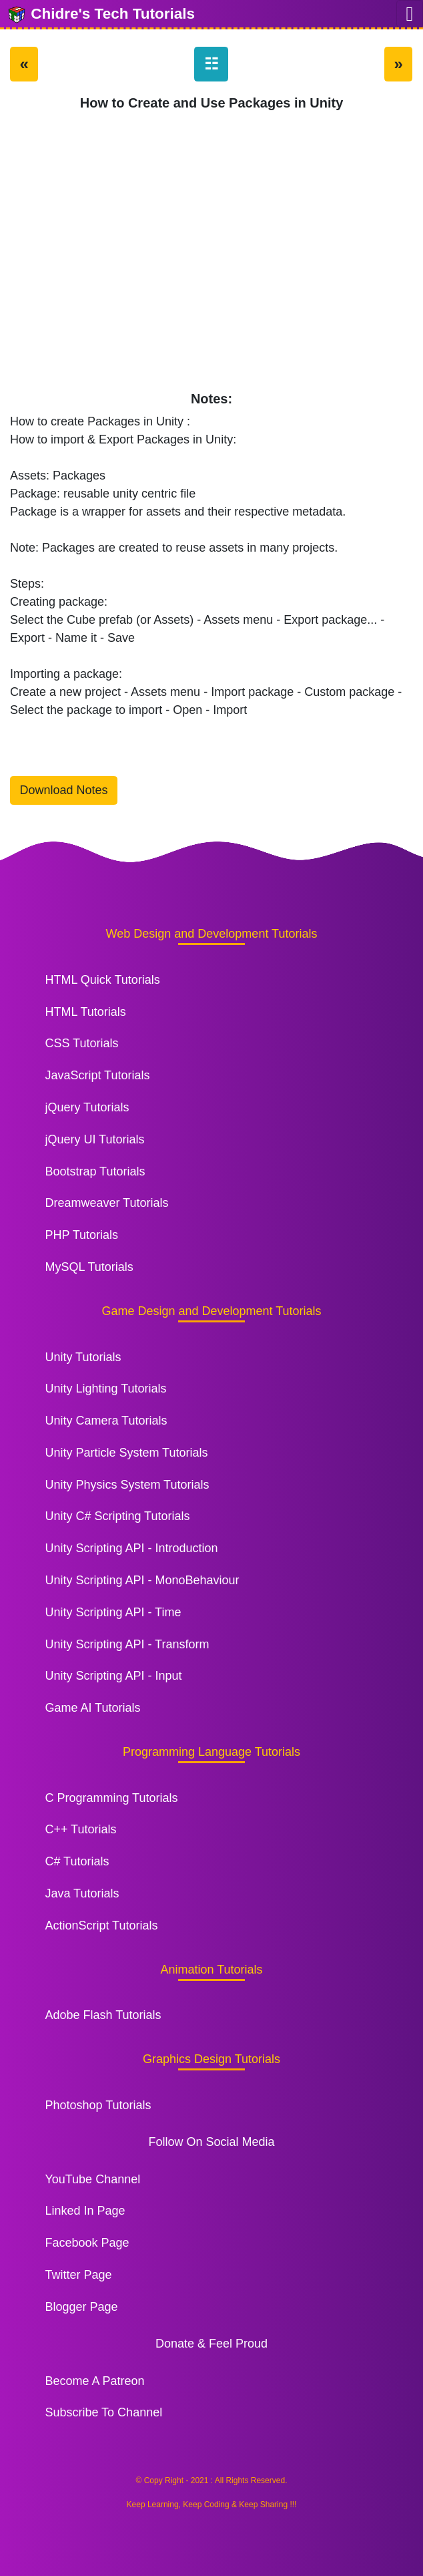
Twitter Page (78, 2274)
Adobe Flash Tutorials (103, 2015)
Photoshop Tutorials (98, 2105)
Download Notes (64, 790)
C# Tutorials (77, 1861)
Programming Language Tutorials (211, 1752)
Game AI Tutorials (92, 1707)
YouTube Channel (92, 2179)
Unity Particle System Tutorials (126, 1452)
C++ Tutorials (80, 1829)
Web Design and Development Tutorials (212, 933)
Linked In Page (85, 2210)
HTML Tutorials (85, 1012)
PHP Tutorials (81, 1235)
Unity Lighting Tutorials (105, 1388)
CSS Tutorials (81, 1043)
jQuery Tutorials (87, 1107)
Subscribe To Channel (103, 2412)
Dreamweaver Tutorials (106, 1203)
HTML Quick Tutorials (102, 979)
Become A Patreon (94, 2381)
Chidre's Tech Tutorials (101, 15)
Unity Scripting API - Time (113, 1612)
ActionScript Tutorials (101, 1925)
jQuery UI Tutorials (94, 1139)
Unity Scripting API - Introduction (131, 1548)
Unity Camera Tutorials (106, 1420)
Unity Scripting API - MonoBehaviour (142, 1580)
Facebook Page (87, 2242)
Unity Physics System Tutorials (127, 1484)
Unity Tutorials (83, 1357)
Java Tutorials (82, 1893)
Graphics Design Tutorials (211, 2059)
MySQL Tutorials (89, 1267)
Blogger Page (81, 2307)
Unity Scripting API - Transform (127, 1644)
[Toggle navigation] (409, 13)
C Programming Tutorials (111, 1798)
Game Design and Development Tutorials (211, 1311)
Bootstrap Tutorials (95, 1171)
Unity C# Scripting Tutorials (117, 1516)
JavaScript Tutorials (97, 1075)
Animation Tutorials (211, 1969)
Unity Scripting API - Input (113, 1675)
